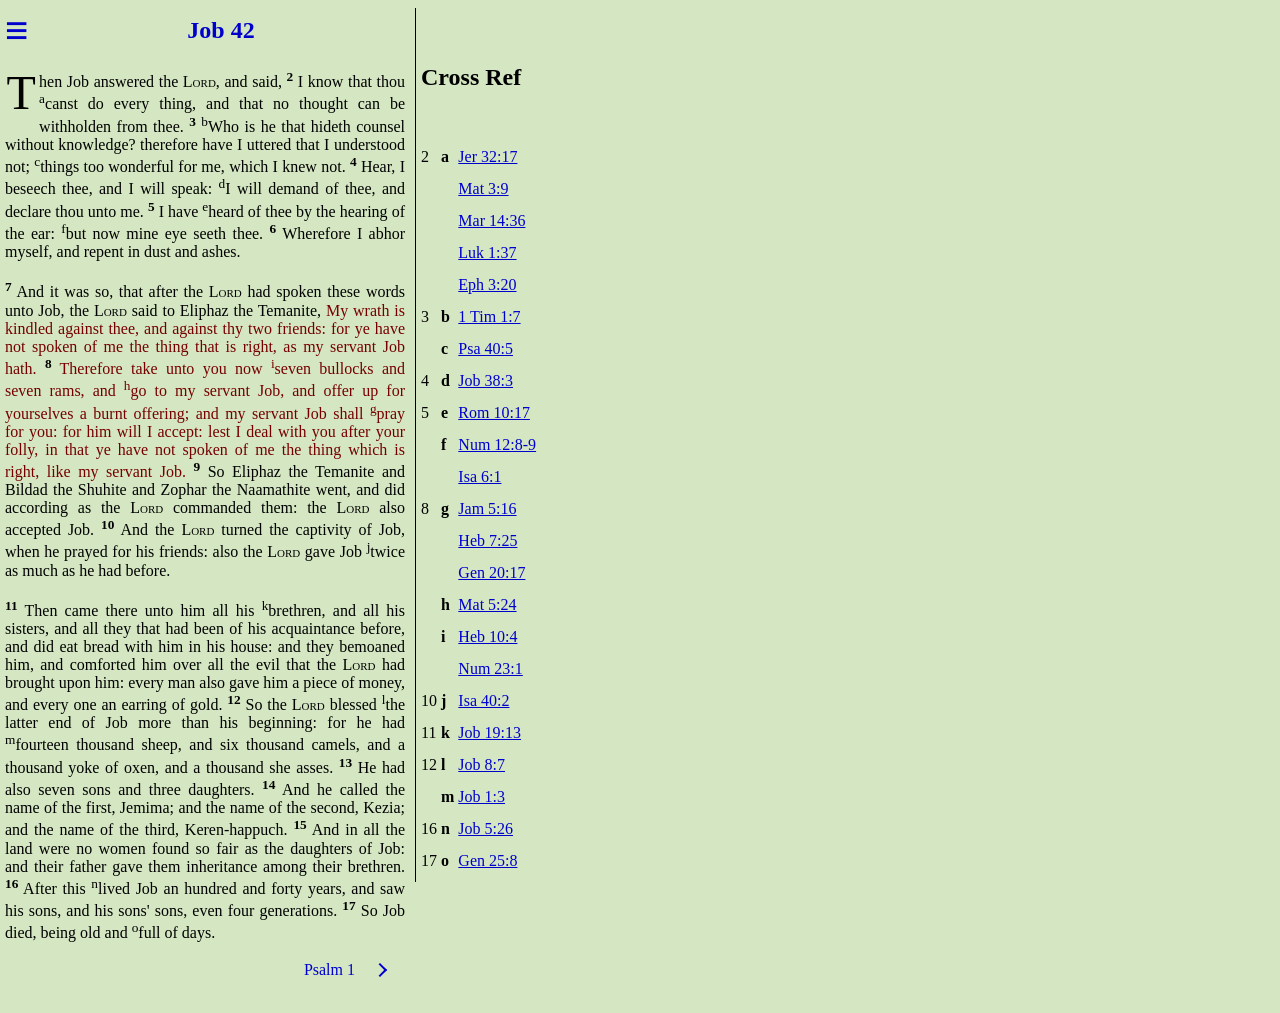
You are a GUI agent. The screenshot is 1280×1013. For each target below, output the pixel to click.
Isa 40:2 (483, 700)
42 (252, 30)
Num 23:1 (490, 668)
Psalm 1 (329, 969)
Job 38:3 (485, 380)
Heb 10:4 (487, 636)
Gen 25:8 (487, 860)
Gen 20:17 (491, 572)
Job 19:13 (489, 732)
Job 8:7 (481, 764)
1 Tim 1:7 (489, 316)
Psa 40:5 (485, 348)
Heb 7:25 (487, 540)
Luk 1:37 (487, 252)
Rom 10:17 (494, 412)
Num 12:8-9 (497, 444)
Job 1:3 (481, 796)
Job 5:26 (485, 828)
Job (193, 30)
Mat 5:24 (487, 604)
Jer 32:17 (487, 156)
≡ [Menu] (16, 30)
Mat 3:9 (483, 188)
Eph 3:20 (487, 284)
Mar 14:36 (491, 220)
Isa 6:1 (479, 476)
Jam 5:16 (487, 508)
